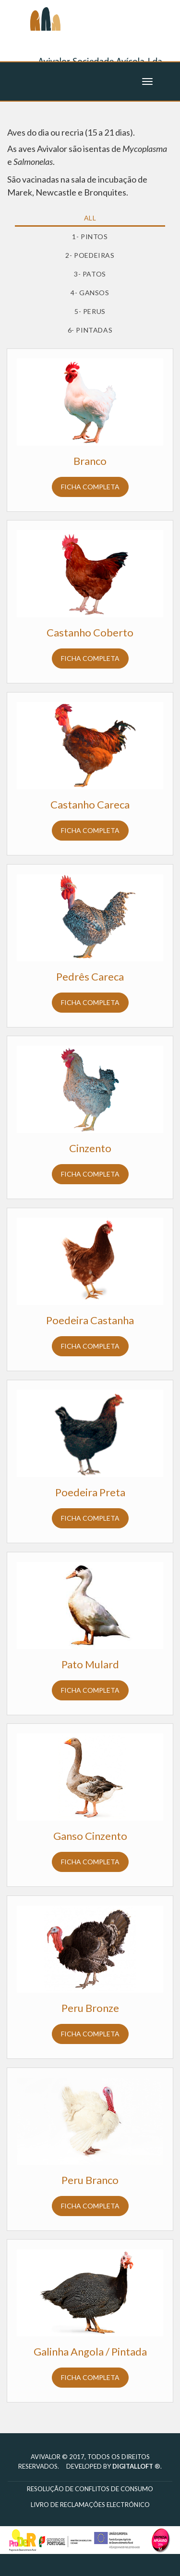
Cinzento (90, 1148)
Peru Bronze (90, 2007)
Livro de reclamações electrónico (90, 2504)
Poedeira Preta (90, 1492)
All (90, 218)
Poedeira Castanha (90, 1320)
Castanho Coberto (90, 632)
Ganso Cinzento (90, 1835)
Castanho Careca (90, 804)
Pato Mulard (90, 1664)
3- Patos (90, 274)
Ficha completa (90, 487)
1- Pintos (90, 236)
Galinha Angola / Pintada (90, 2351)
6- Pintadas (90, 330)
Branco (90, 460)
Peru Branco (90, 2179)
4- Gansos (90, 293)
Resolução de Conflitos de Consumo (90, 2489)
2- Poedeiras (89, 255)
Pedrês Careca (90, 976)
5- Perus (90, 311)
